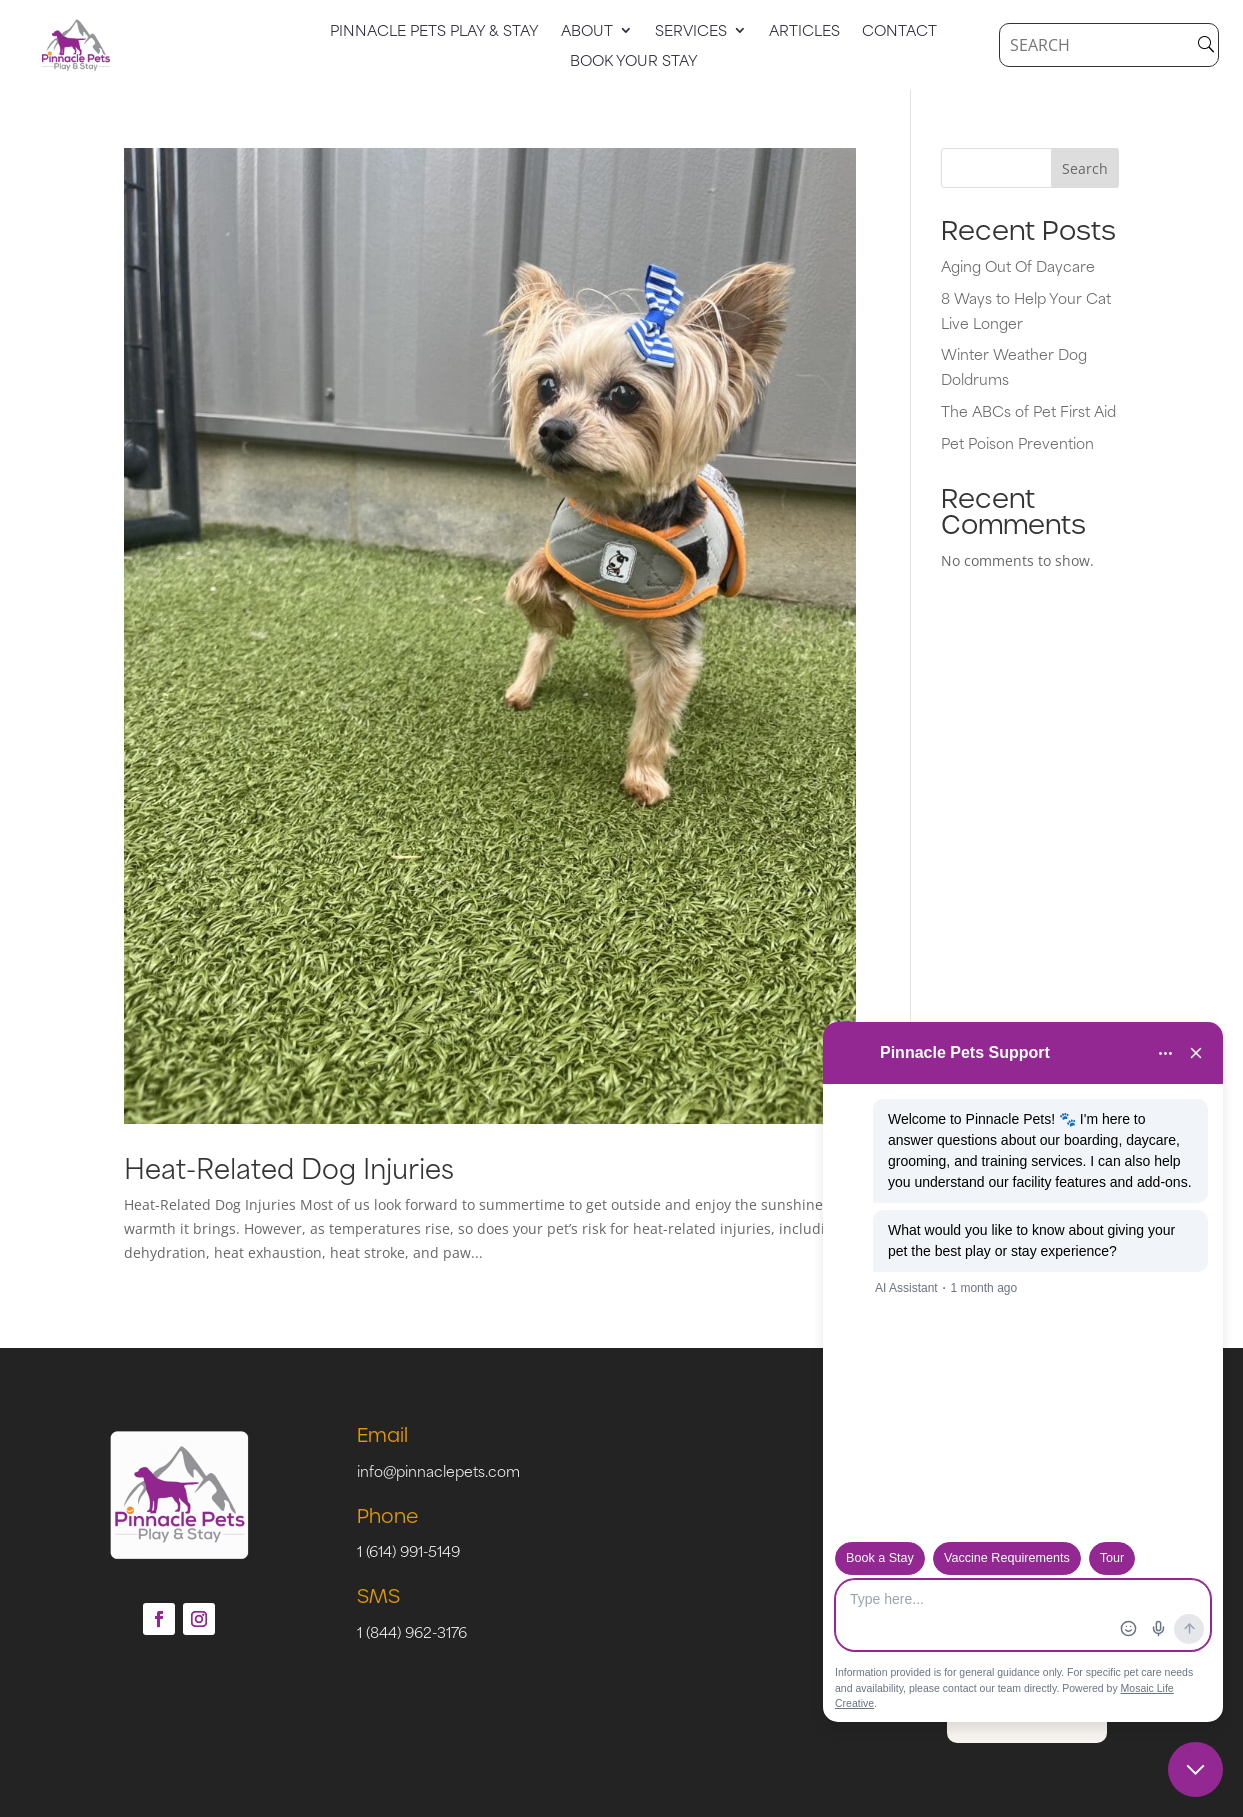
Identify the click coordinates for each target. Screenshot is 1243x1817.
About (587, 32)
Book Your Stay (634, 62)
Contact (899, 32)
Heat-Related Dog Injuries (289, 1166)
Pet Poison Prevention (1017, 442)
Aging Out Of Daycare (1018, 265)
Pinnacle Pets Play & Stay (434, 32)
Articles (804, 32)
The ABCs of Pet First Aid (1028, 410)
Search (1085, 168)
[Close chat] (1195, 1769)
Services (691, 32)
